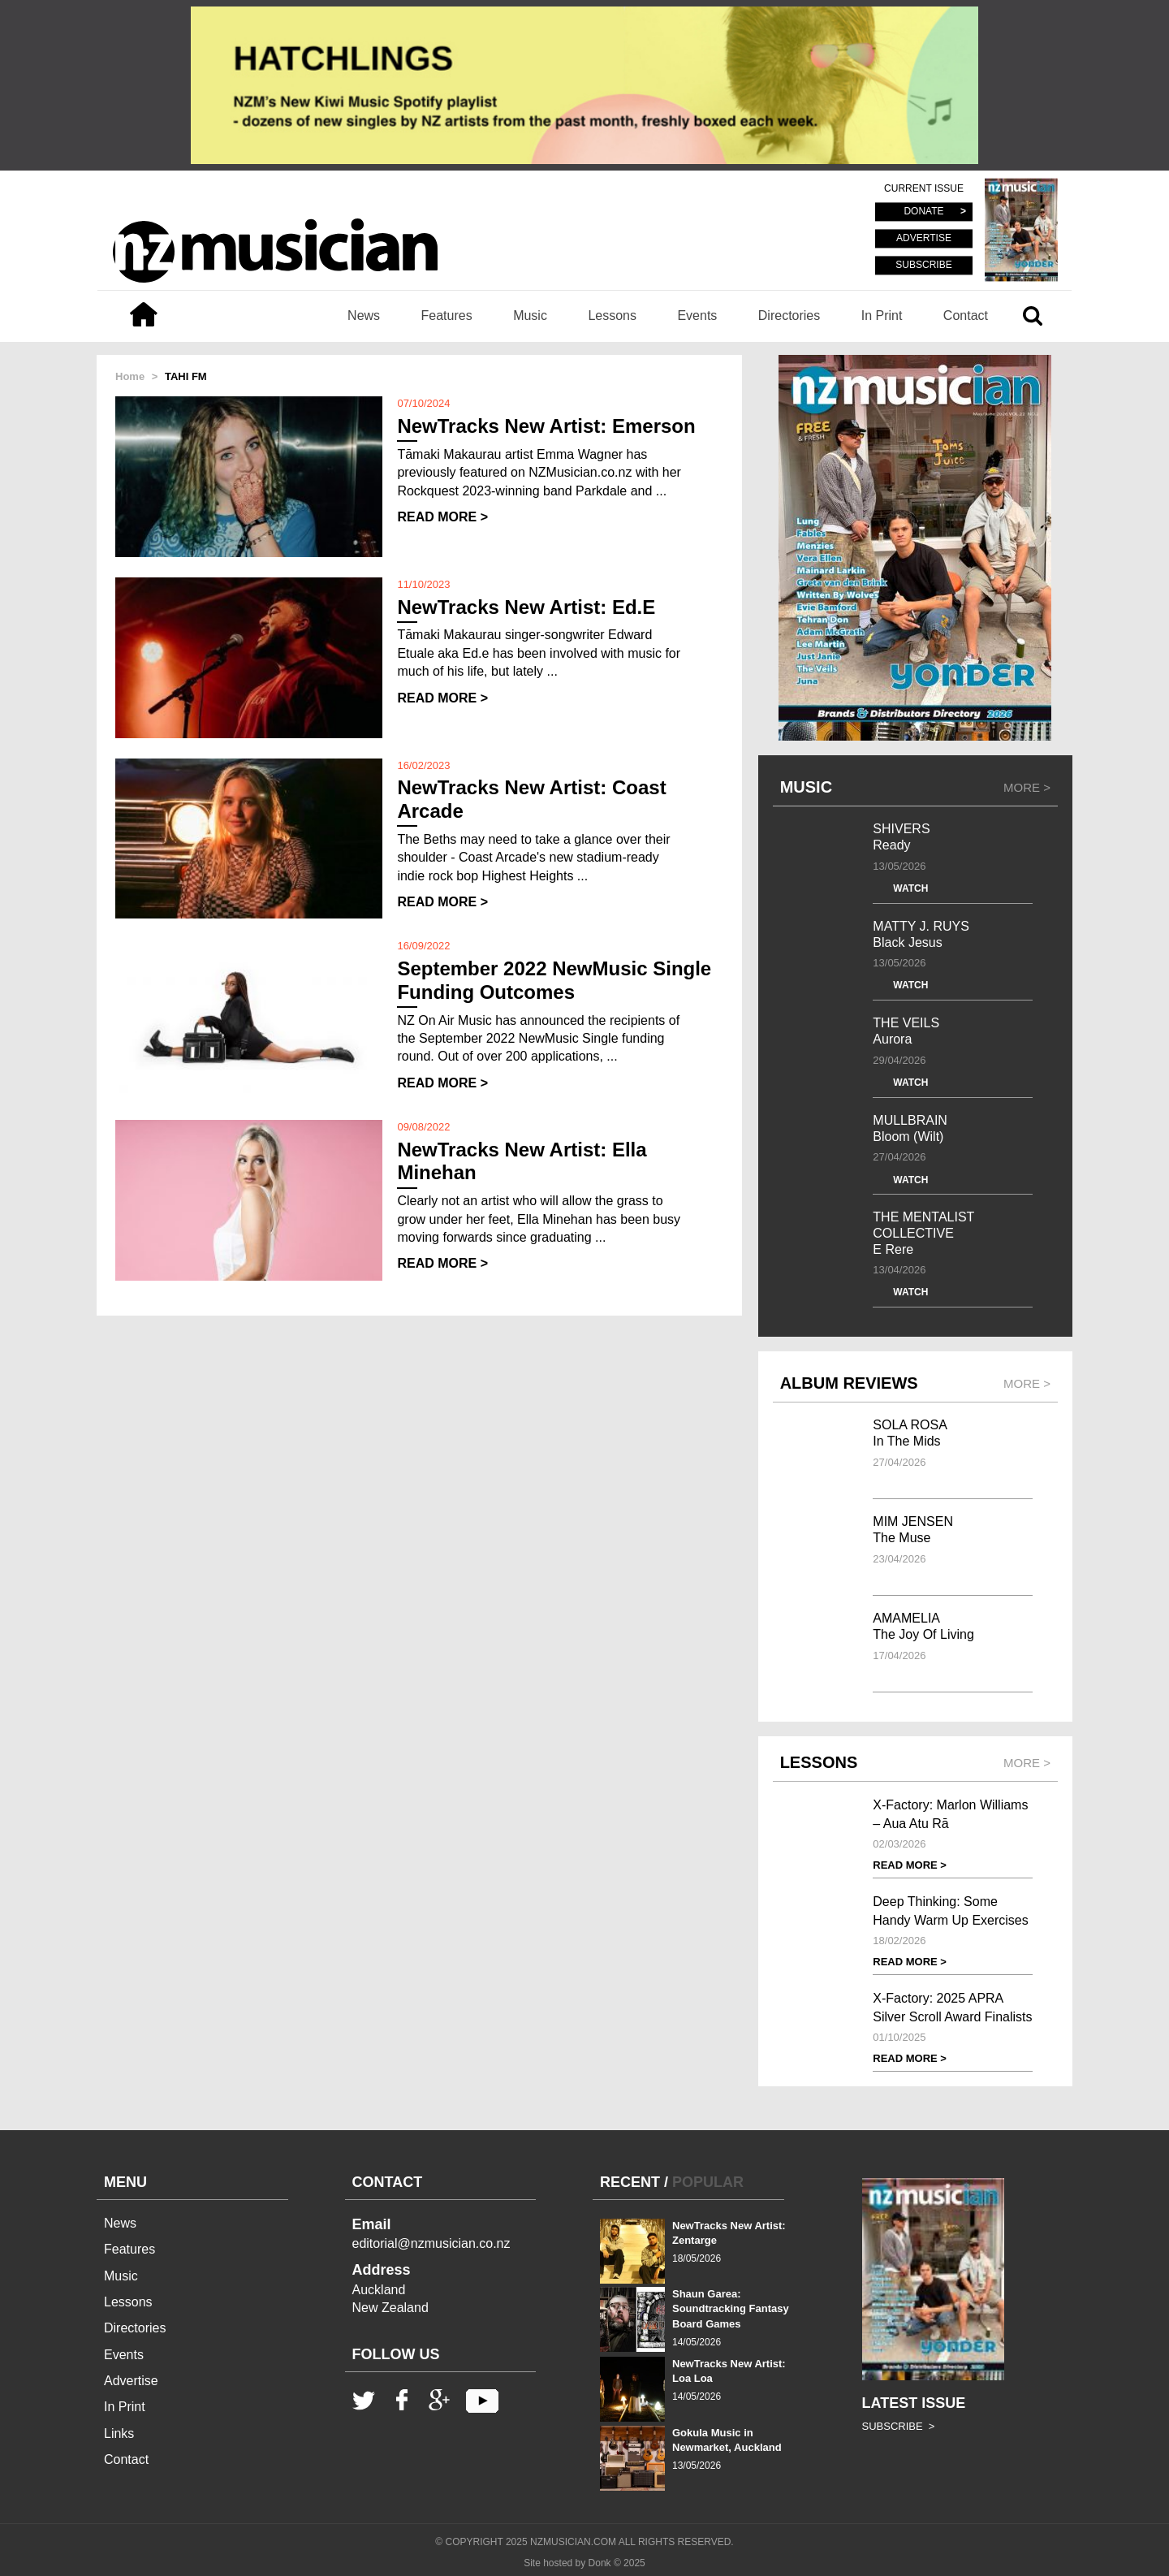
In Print (882, 315)
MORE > (1026, 787)
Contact (965, 315)
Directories (789, 315)
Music (530, 315)
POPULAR (708, 2182)
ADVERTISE (923, 238)
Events (697, 315)
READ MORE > (442, 517)
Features (446, 315)
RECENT (630, 2182)
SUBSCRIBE (923, 264)
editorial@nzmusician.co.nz (431, 2243)
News (363, 315)
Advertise (131, 2381)
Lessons (612, 315)
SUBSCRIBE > (898, 2426)
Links (119, 2433)
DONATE (923, 212)
